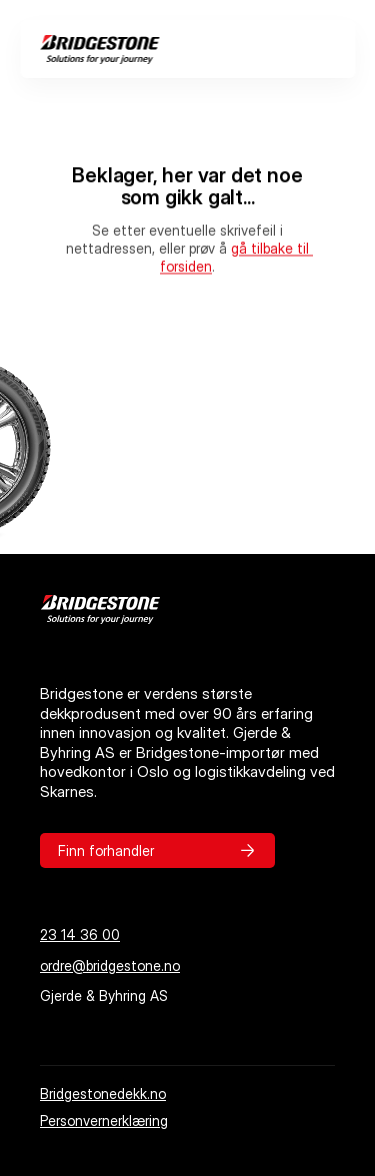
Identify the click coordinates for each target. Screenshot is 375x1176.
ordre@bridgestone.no (110, 965)
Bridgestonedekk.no (103, 1093)
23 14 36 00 (80, 934)
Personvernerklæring (104, 1120)
